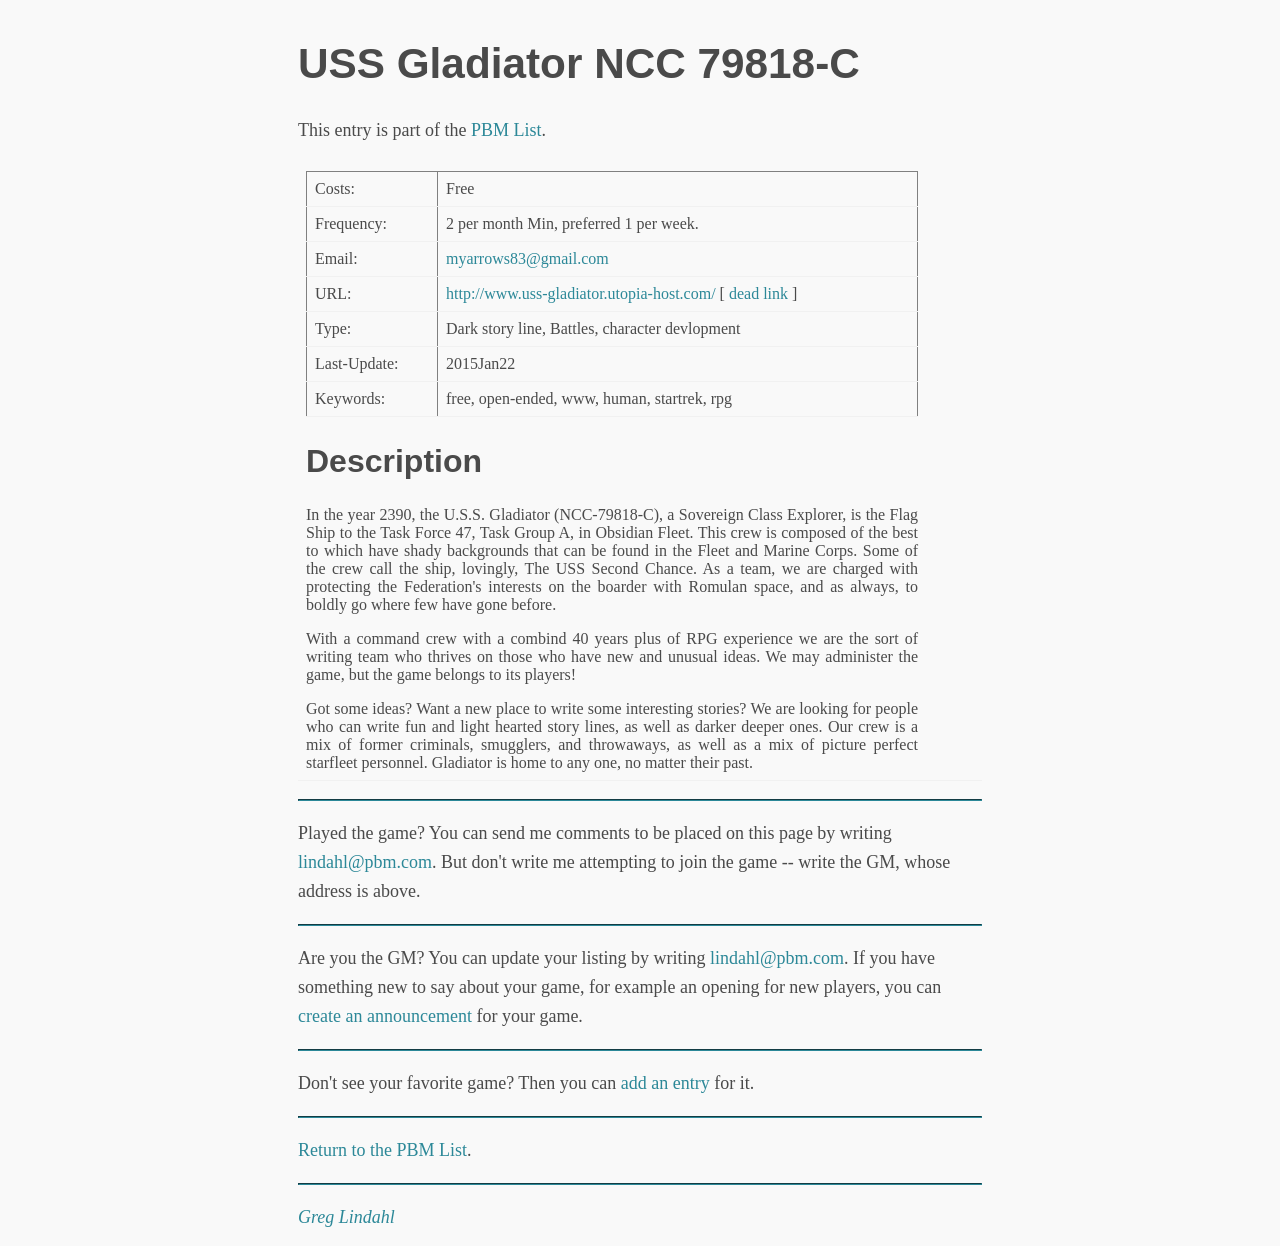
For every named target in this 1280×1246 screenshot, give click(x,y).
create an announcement (385, 1016)
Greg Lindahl (346, 1217)
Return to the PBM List (382, 1150)
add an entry (665, 1083)
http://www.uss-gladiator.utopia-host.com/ (581, 293)
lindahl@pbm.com (365, 862)
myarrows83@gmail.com (527, 258)
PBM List (506, 130)
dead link (758, 293)
